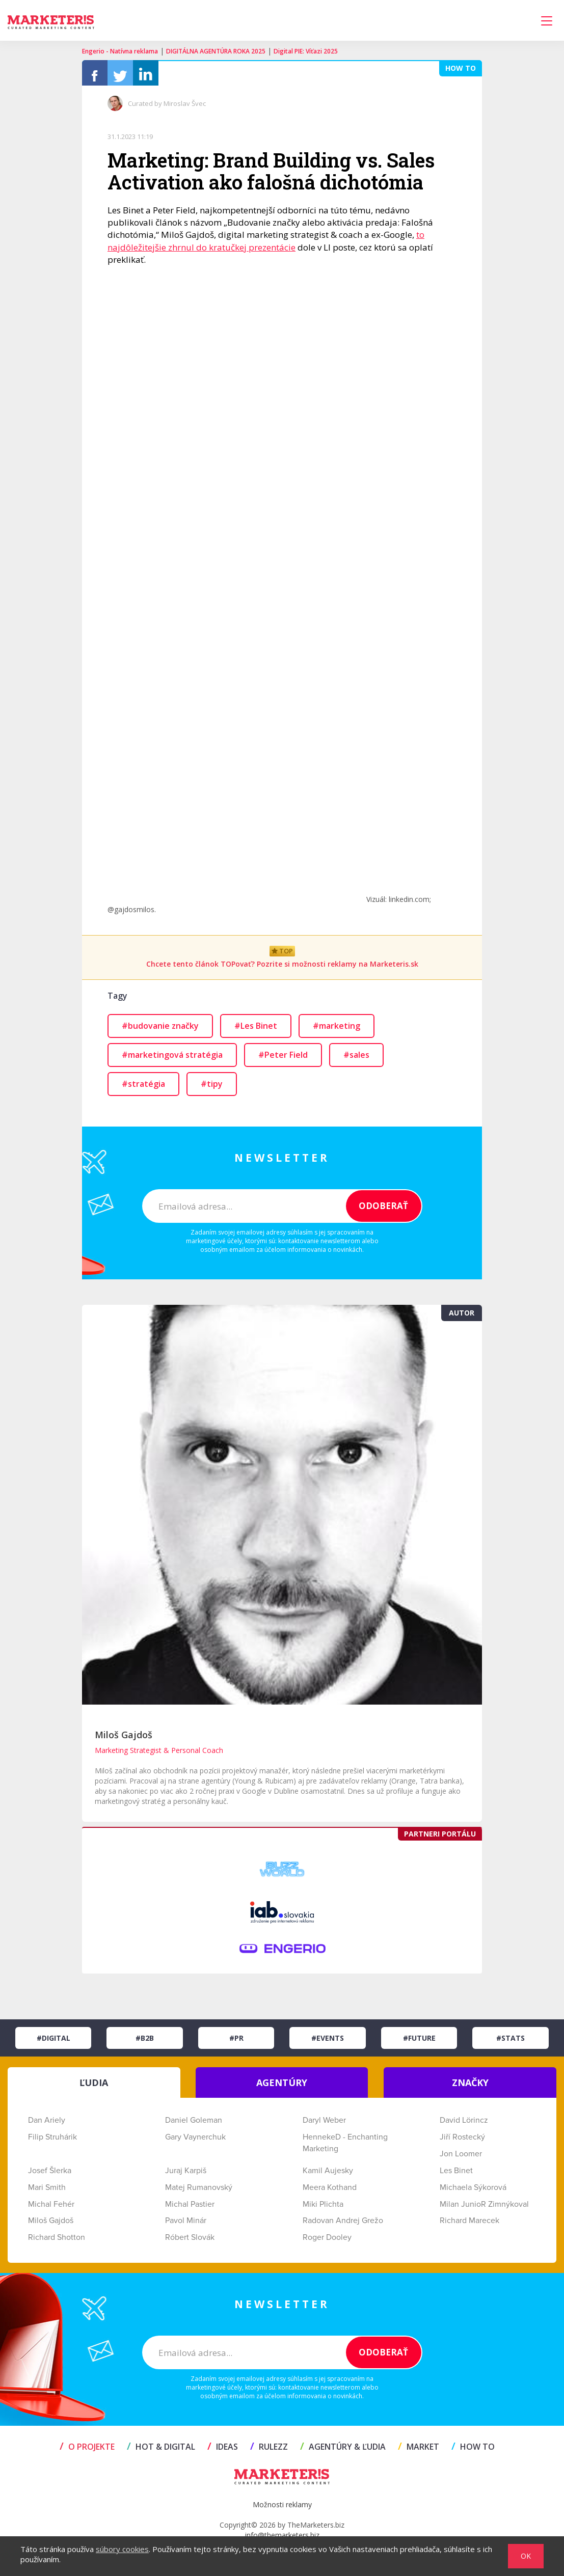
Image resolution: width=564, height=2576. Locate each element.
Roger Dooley (327, 2242)
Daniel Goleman (193, 2125)
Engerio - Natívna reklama (120, 51)
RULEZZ (269, 2451)
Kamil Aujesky (328, 2176)
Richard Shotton (56, 2242)
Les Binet (456, 2176)
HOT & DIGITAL (161, 2451)
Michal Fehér (51, 2209)
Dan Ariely (46, 2125)
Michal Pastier (189, 2209)
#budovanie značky (160, 1030)
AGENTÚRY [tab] (281, 2087)
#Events (327, 2043)
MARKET (418, 2451)
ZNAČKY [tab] (470, 2087)
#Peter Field (283, 1059)
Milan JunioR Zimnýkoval (484, 2209)
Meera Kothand (330, 2192)
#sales (356, 1059)
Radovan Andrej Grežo (343, 2226)
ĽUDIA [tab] (93, 2087)
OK (526, 2556)
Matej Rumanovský (198, 2192)
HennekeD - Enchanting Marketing (345, 2148)
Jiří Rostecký (462, 2142)
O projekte (87, 2451)
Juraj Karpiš (185, 2176)
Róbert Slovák (189, 2242)
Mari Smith (47, 2192)
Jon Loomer (461, 2159)
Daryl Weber (324, 2125)
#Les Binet (255, 1030)
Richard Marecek (469, 2226)
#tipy (212, 1088)
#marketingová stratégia (172, 1059)
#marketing (336, 1030)
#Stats (510, 2043)
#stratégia (143, 1088)
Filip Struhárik (52, 2142)
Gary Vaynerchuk (195, 2142)
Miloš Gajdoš (123, 1740)
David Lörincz (464, 2125)
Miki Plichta (323, 2209)
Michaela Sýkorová (473, 2192)
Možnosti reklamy (282, 2509)
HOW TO (473, 2451)
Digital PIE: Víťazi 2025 (306, 51)
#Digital (53, 2043)
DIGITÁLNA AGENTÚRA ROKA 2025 (215, 51)
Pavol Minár (185, 2226)
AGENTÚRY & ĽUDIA (343, 2451)
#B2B (145, 2043)
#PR (236, 2043)
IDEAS (222, 2451)
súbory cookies (122, 2549)
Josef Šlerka (49, 2176)
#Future (419, 2043)
